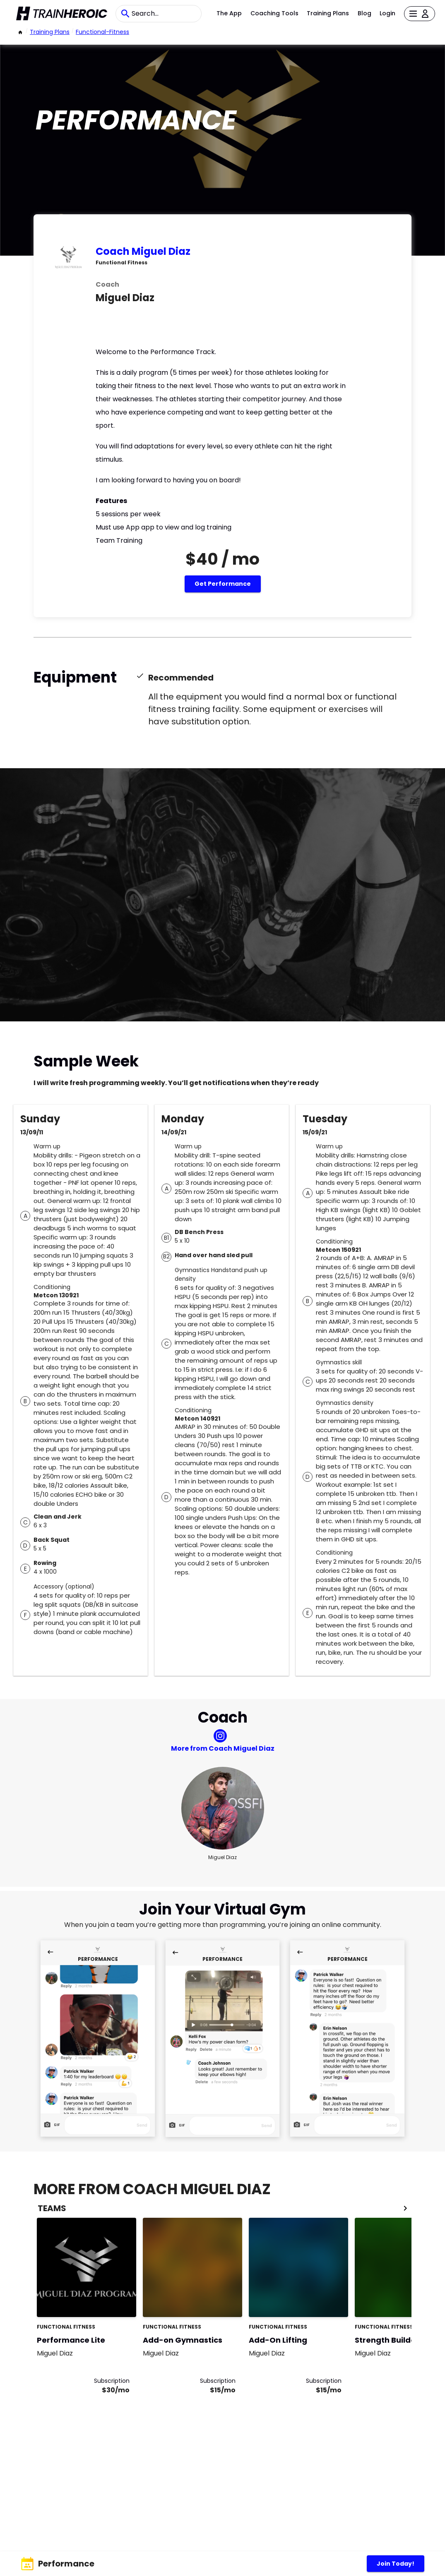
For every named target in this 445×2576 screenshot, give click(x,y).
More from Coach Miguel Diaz (222, 1748)
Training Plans (328, 13)
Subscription (112, 2381)
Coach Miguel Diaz (143, 251)
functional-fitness (102, 32)
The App (229, 13)
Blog (364, 13)
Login (387, 13)
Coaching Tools (274, 13)
